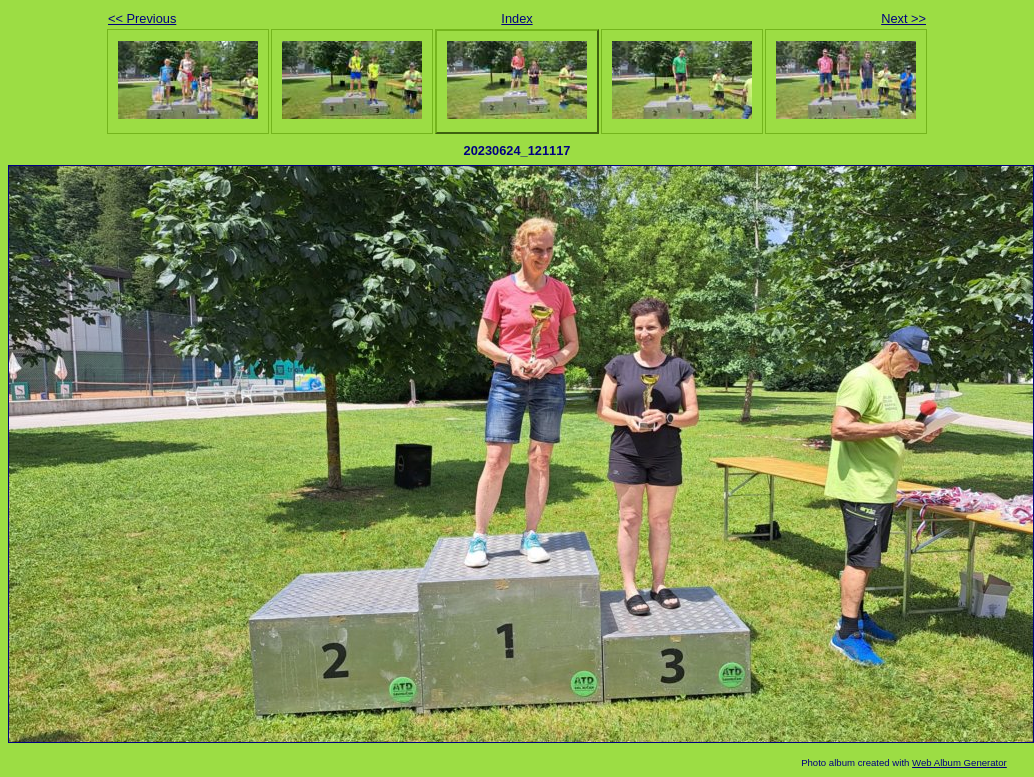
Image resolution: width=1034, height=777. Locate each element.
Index (516, 18)
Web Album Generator (959, 762)
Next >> (903, 18)
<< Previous (142, 18)
